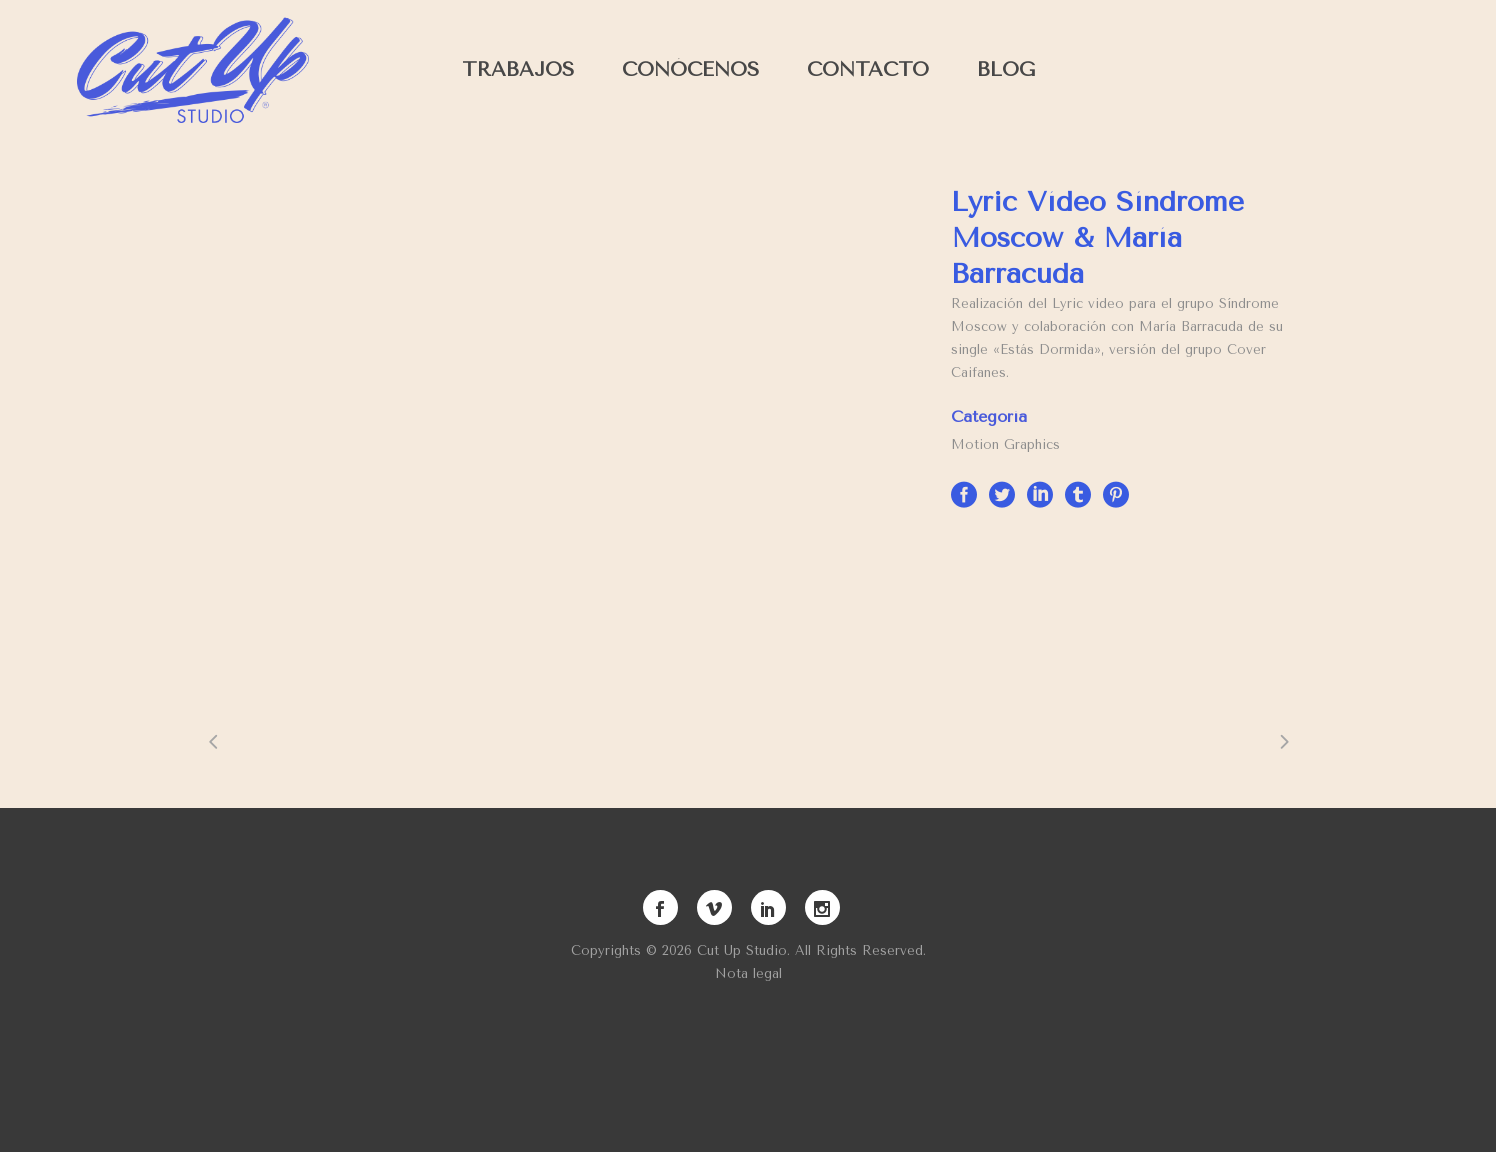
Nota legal (748, 973)
